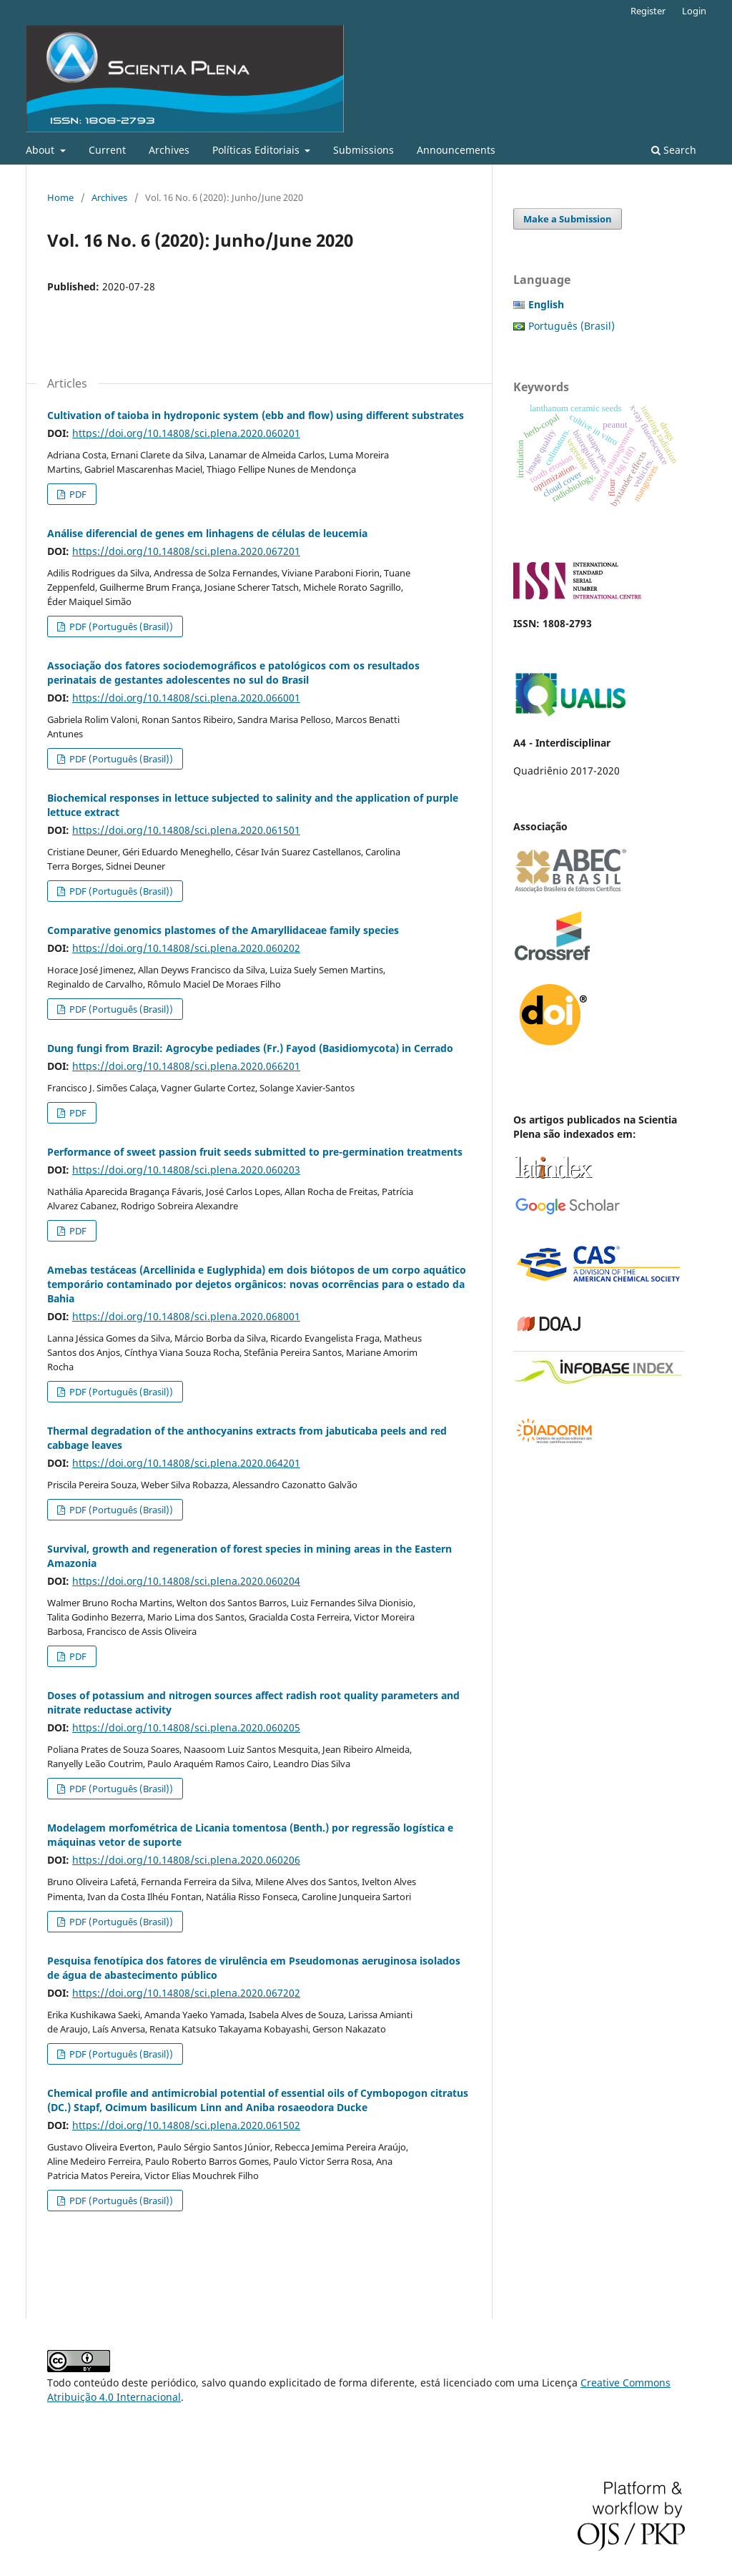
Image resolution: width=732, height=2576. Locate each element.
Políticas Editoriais (257, 150)
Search (673, 150)
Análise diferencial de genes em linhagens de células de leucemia (207, 533)
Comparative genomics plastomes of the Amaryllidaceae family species (223, 930)
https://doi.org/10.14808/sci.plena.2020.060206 (186, 1860)
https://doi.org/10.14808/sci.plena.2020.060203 (186, 1169)
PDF (76, 494)
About (41, 150)
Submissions (363, 150)
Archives (169, 150)
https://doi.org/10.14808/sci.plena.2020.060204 (186, 1581)
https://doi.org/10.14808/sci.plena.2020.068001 (186, 1316)
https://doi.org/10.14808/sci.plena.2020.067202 (186, 1993)
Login (694, 10)
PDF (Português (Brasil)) (120, 626)
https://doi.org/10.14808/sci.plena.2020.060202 (186, 948)
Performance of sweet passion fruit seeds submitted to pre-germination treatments (255, 1152)
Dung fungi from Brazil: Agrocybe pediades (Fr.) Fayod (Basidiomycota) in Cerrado (250, 1048)
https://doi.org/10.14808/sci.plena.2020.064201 (186, 1463)
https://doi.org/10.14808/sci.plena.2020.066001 (186, 697)
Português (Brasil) (571, 326)
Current (107, 150)
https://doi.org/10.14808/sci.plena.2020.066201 (186, 1066)
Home (60, 197)
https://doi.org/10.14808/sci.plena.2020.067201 (186, 551)
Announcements (456, 150)
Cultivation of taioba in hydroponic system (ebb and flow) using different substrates (255, 415)
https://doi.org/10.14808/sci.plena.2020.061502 (186, 2125)
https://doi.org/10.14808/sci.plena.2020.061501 (186, 830)
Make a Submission (567, 218)
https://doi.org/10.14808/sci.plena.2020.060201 (186, 433)
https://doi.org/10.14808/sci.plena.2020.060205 (186, 1727)
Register (648, 10)
